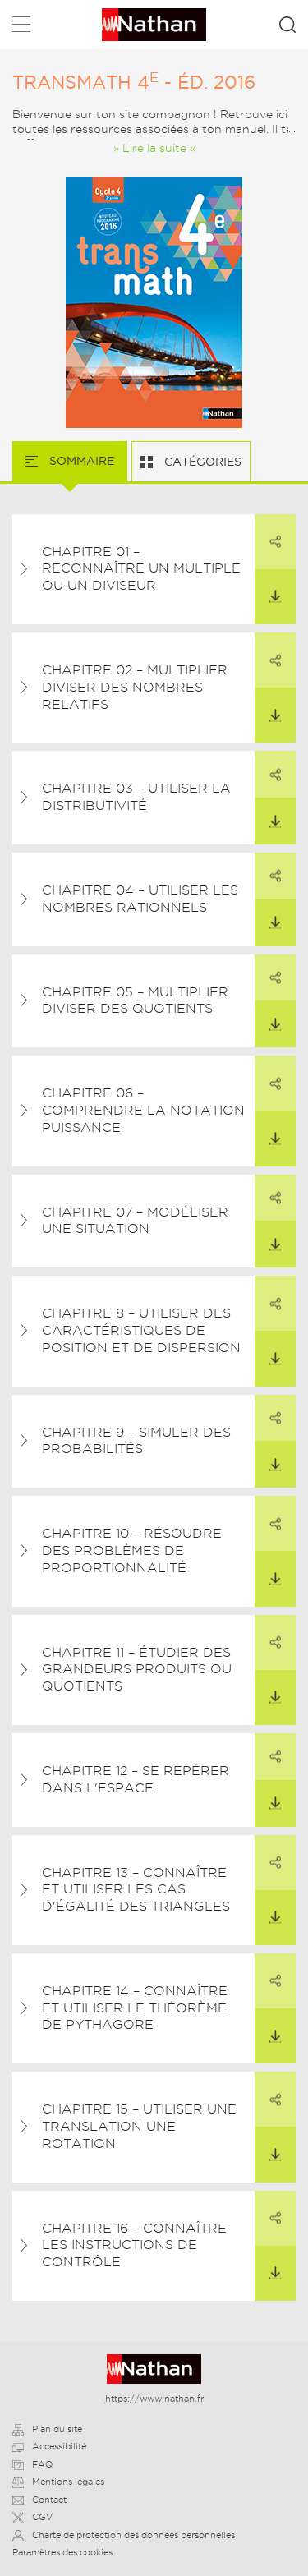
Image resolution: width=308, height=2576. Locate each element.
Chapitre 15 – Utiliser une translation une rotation (139, 2126)
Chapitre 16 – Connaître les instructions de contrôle (134, 2245)
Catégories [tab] (201, 461)
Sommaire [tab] (80, 460)
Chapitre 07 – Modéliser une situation (135, 1220)
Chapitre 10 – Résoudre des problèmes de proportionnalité (132, 1550)
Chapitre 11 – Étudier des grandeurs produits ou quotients (137, 1669)
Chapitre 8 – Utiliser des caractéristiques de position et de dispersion (141, 1330)
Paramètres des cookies (62, 2552)
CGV (32, 2517)
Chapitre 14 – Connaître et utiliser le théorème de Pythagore (135, 2008)
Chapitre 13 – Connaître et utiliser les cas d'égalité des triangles (136, 1889)
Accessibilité (49, 2446)
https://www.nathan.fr (154, 2399)
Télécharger (268, 586)
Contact (39, 2500)
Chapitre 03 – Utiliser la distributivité (136, 796)
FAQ (32, 2464)
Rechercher (287, 24)
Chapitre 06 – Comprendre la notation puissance (143, 1110)
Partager (268, 531)
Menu (21, 27)
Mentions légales (58, 2481)
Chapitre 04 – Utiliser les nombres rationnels (140, 898)
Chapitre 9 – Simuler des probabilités (136, 1440)
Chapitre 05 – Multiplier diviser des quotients (135, 1000)
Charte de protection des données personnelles (123, 2535)
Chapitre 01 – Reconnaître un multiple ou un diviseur (141, 569)
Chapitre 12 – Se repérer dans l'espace (135, 1779)
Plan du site (47, 2429)
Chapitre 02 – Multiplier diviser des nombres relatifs (135, 687)
